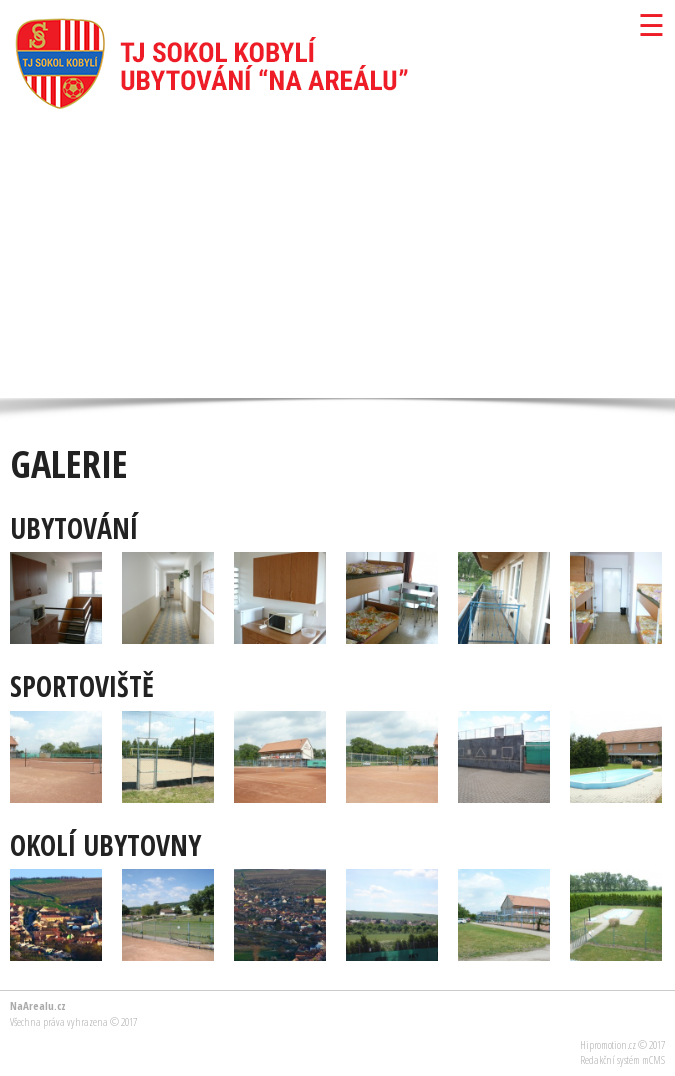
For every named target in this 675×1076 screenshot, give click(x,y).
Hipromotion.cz (608, 1044)
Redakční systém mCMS (622, 1059)
